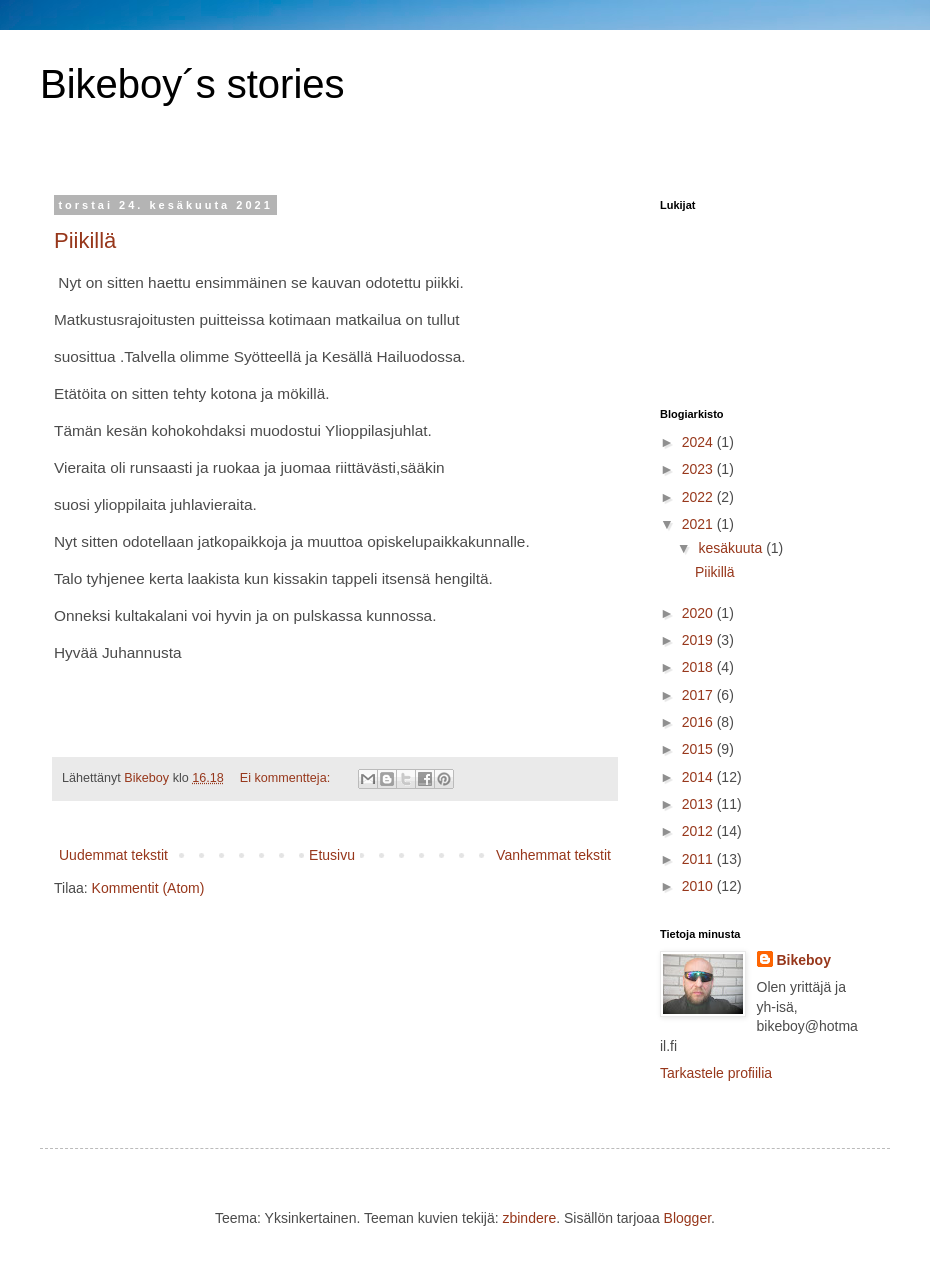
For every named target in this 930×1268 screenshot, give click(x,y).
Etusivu (332, 855)
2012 (699, 831)
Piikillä (85, 240)
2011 (699, 859)
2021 (699, 524)
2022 (699, 497)
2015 (699, 749)
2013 (699, 804)
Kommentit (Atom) (148, 888)
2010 (699, 886)
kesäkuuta (732, 548)
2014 (699, 777)
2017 (699, 695)
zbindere (529, 1218)
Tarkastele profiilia (716, 1073)
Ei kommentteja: (287, 778)
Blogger (687, 1218)
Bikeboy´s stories (192, 84)
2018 (699, 667)
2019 (699, 640)
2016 (699, 722)
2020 (699, 613)
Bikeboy (804, 960)
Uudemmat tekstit (113, 855)
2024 (699, 442)
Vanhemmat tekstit (553, 855)
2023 (699, 469)
